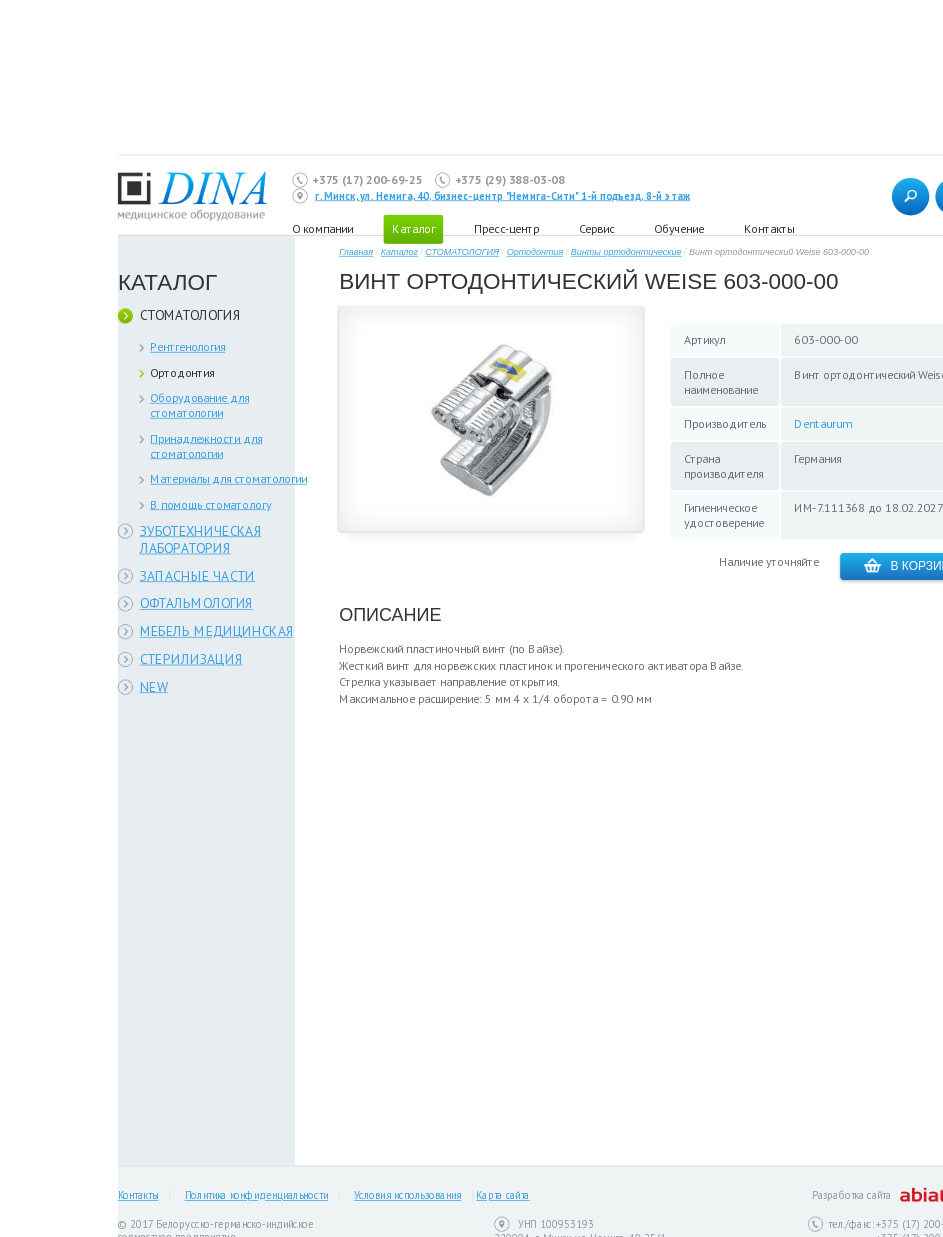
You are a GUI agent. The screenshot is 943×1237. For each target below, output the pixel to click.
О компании (322, 228)
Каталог (399, 252)
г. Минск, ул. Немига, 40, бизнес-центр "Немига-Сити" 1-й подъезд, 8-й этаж (502, 196)
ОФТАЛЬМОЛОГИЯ (196, 603)
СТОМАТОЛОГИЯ (190, 315)
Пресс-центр (506, 228)
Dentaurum (822, 423)
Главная (356, 252)
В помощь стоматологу (210, 504)
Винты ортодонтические (626, 252)
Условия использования (407, 1196)
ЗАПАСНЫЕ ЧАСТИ (198, 575)
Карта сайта (502, 1196)
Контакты (769, 228)
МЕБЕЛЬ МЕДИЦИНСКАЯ (217, 631)
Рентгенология (187, 346)
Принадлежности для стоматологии (206, 446)
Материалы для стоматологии (228, 478)
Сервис (596, 228)
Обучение (679, 228)
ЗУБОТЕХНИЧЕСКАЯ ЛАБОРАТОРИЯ (201, 539)
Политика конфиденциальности (256, 1196)
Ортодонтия (182, 372)
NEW (154, 686)
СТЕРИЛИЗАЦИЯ (191, 658)
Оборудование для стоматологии (199, 405)
